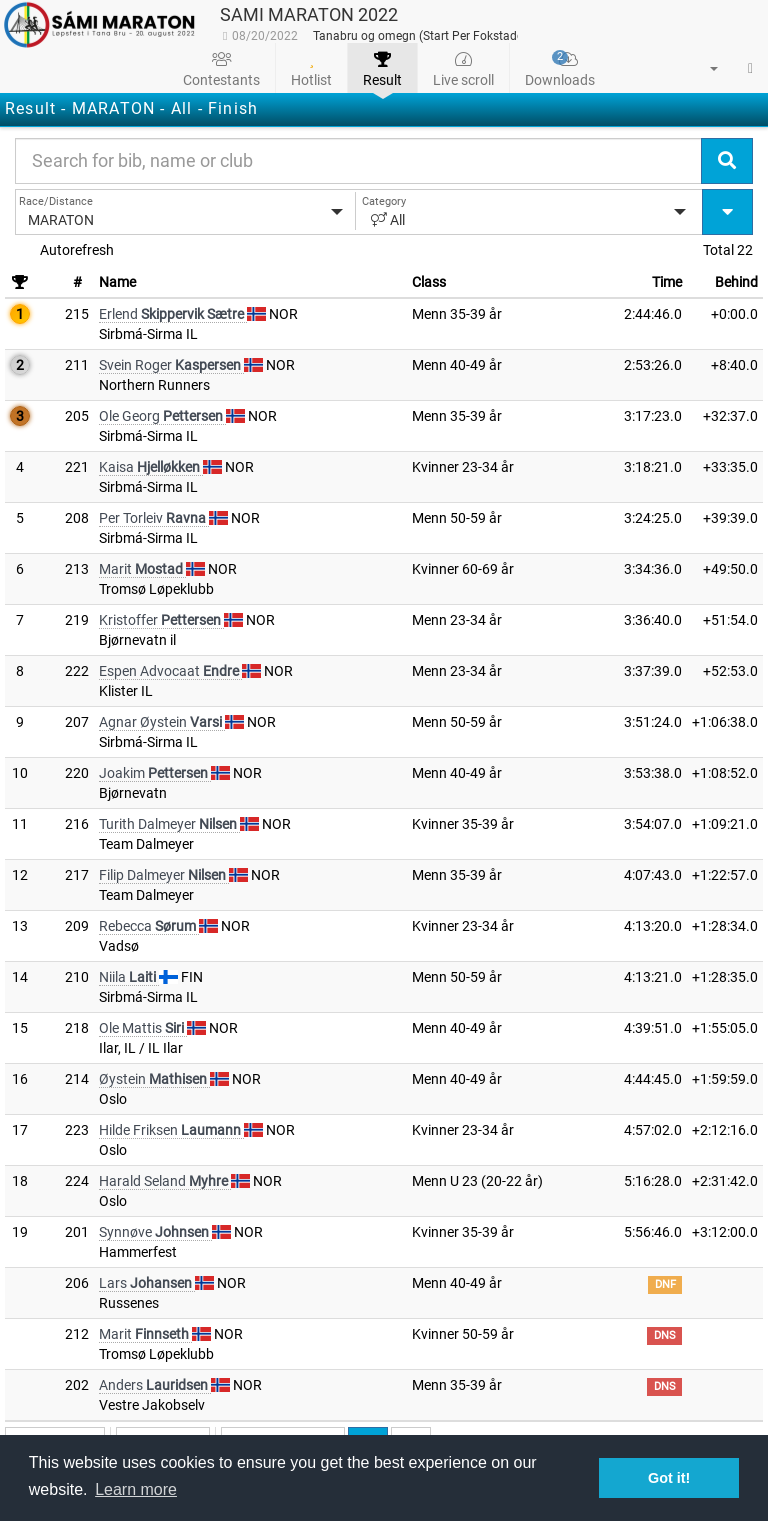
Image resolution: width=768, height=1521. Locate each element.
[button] (702, 68)
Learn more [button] (136, 1489)
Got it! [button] (669, 1478)
